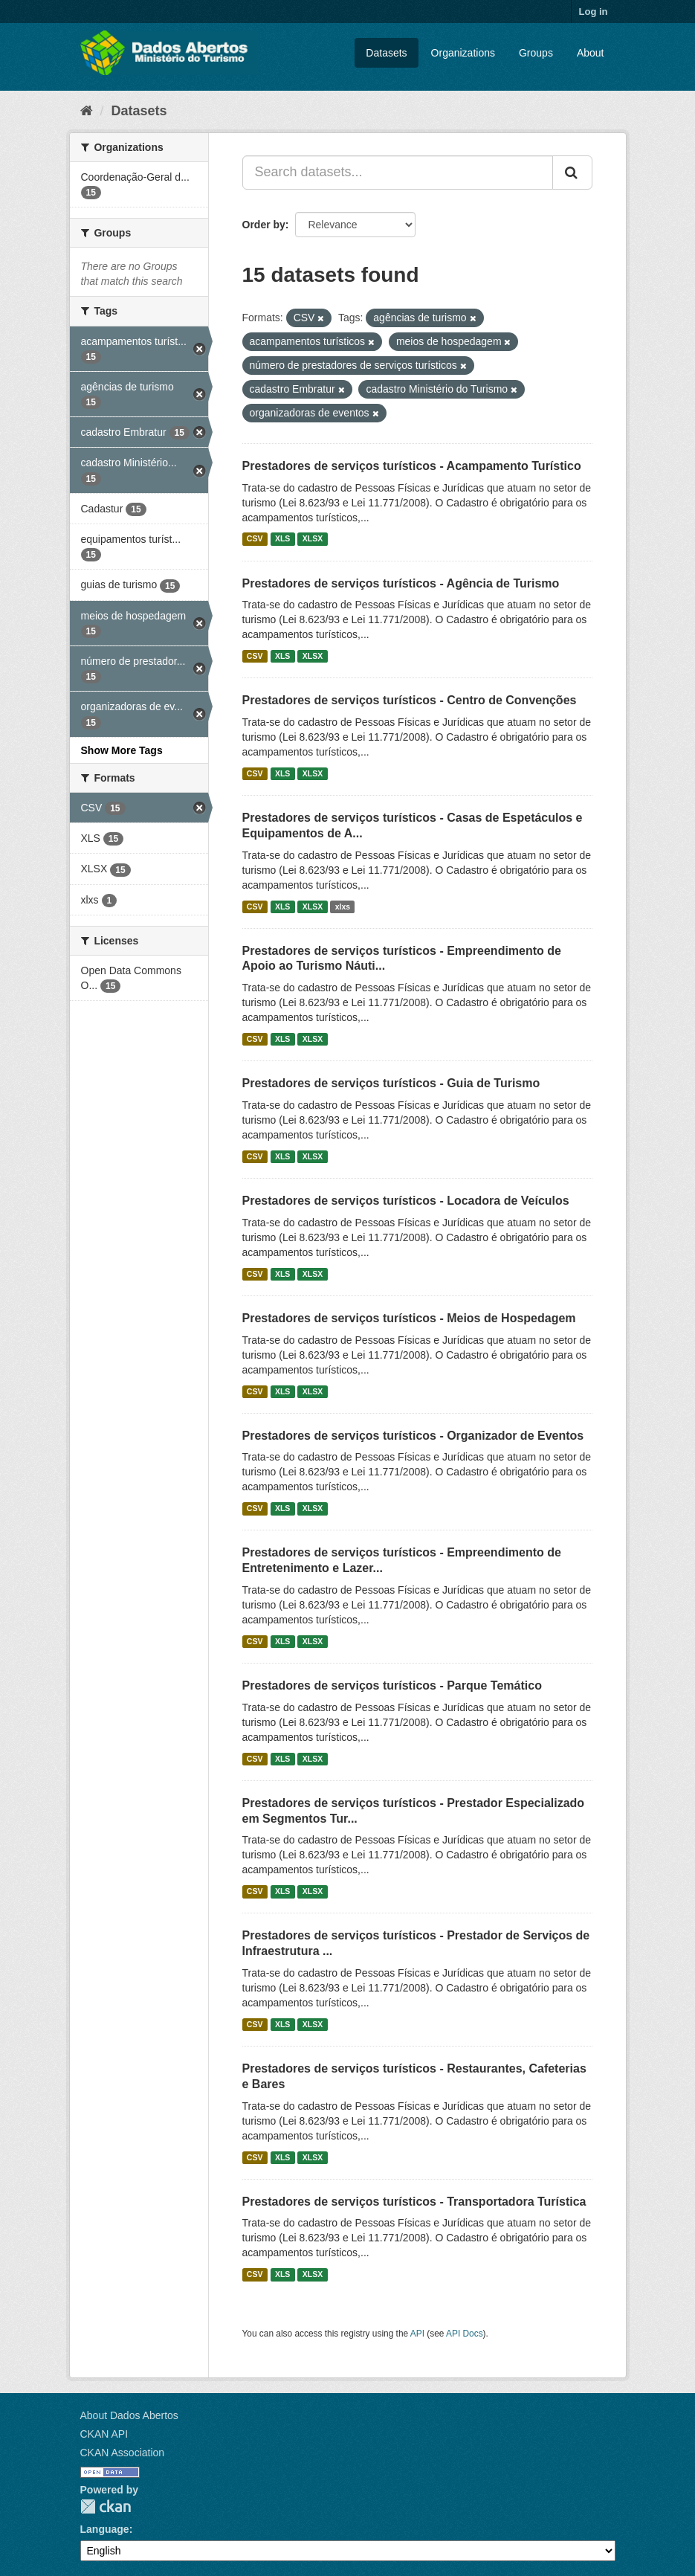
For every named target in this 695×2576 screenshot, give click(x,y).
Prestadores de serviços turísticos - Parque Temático (392, 1685)
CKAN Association (122, 2453)
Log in (593, 11)
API (417, 2333)
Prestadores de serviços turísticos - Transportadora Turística (414, 2201)
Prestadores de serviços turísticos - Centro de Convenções (409, 700)
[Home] (86, 110)
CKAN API (104, 2434)
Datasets (386, 53)
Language (104, 2529)
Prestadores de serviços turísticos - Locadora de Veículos (405, 1200)
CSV (255, 539)
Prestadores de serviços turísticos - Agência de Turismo (401, 583)
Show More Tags (122, 750)
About (590, 53)
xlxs (342, 906)
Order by (263, 225)
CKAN (105, 2506)
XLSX (313, 539)
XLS (282, 539)
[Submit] (572, 172)
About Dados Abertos (129, 2415)
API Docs (464, 2333)
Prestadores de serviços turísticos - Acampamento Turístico (411, 466)
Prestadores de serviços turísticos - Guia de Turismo (391, 1083)
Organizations (463, 53)
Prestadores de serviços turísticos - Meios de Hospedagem (409, 1318)
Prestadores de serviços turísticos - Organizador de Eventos (413, 1435)
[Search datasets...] (397, 172)
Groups (536, 53)
